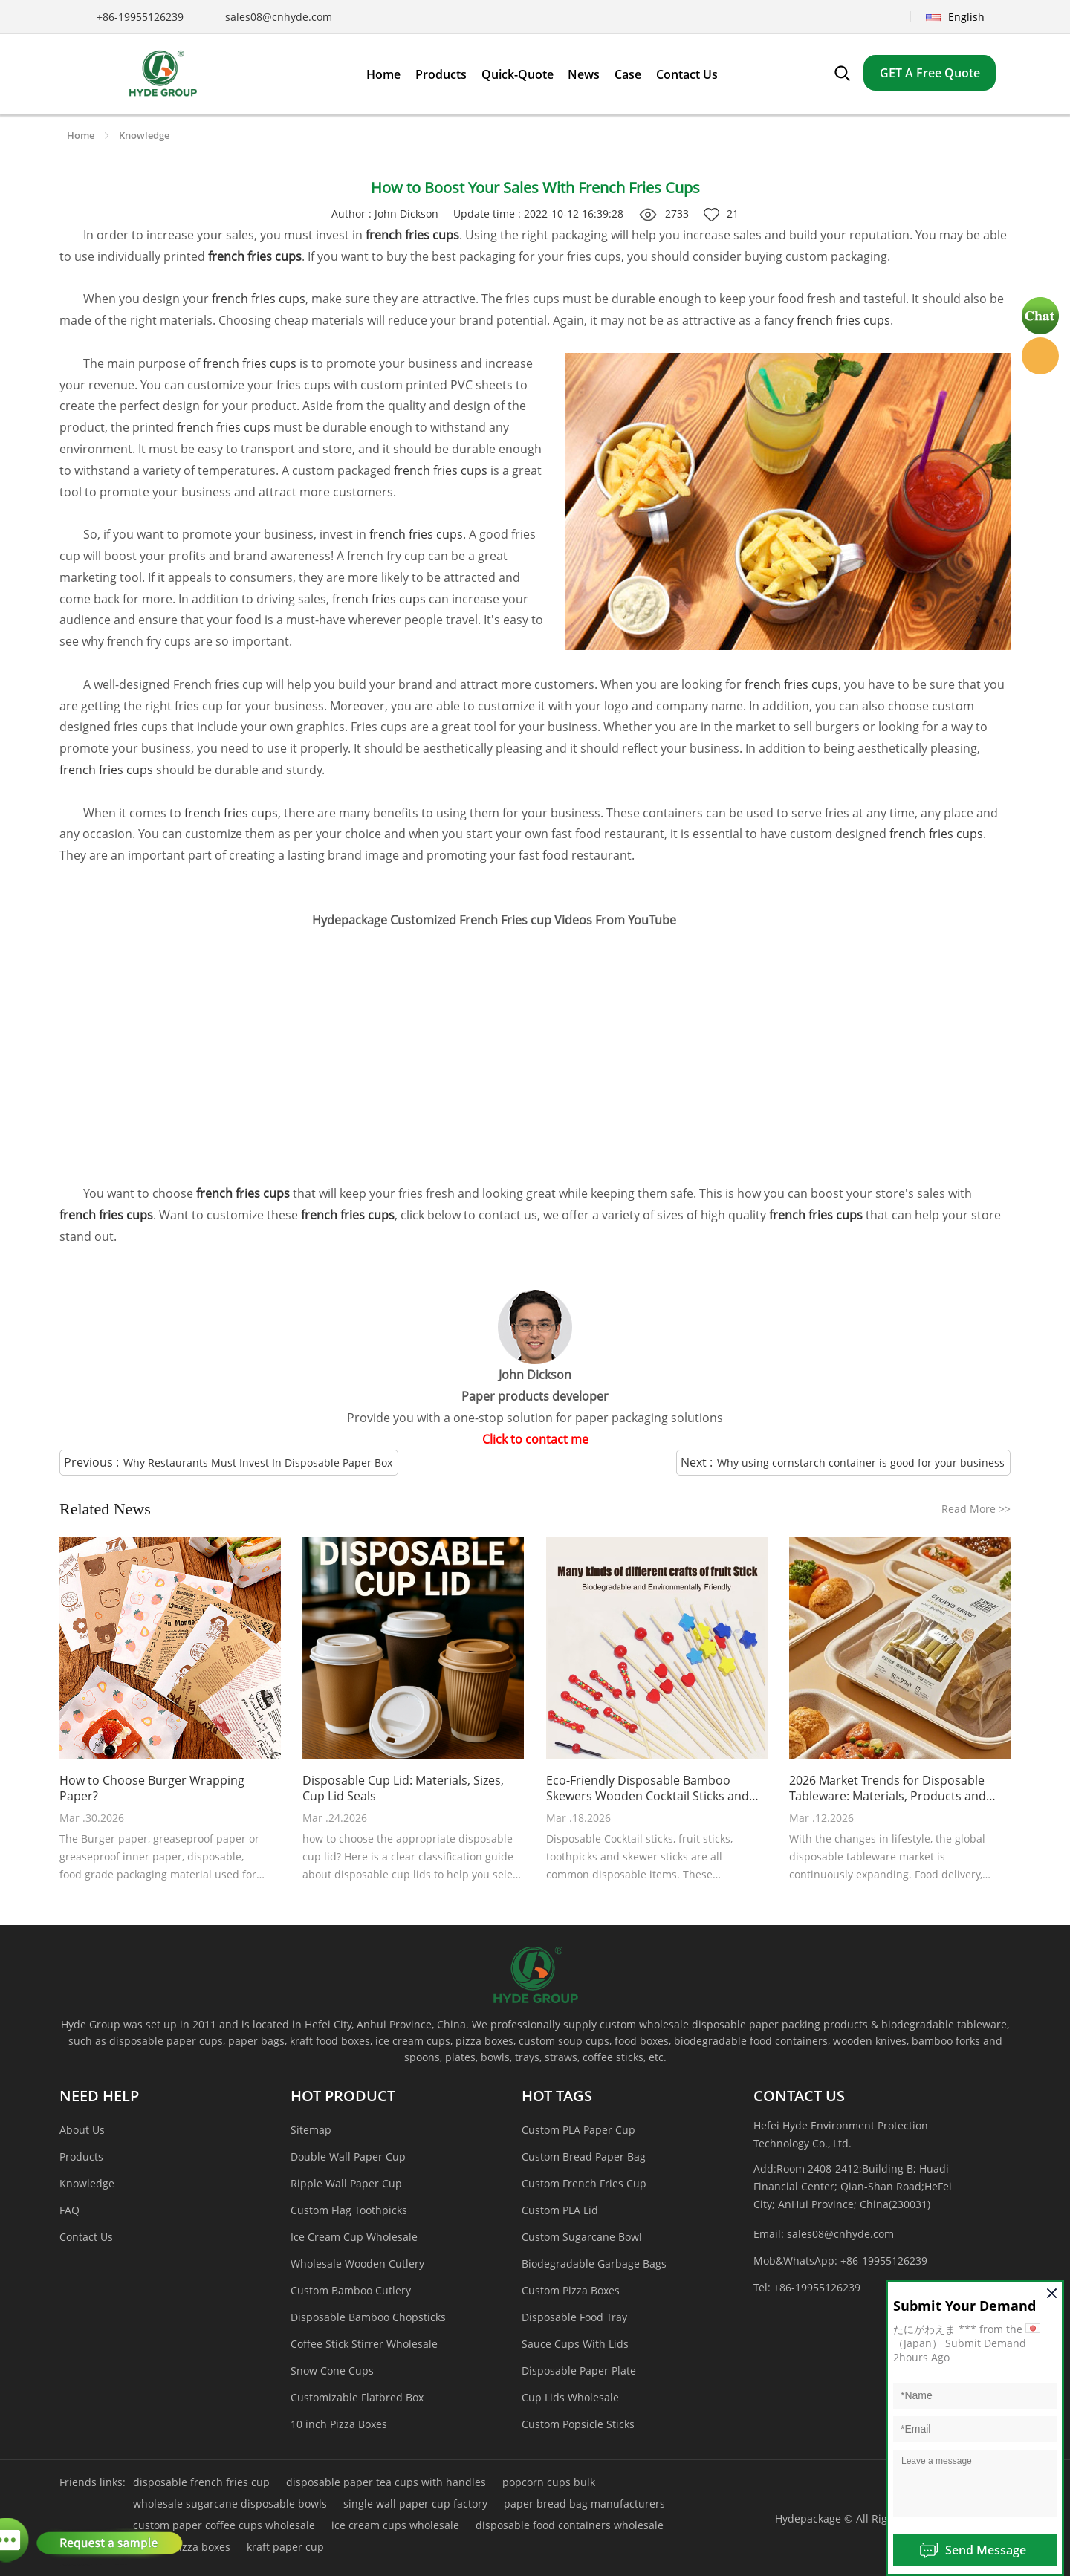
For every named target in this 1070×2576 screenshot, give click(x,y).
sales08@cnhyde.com (278, 17)
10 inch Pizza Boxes (339, 2424)
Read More (976, 1509)
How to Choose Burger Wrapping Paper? (151, 1788)
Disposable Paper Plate (579, 2371)
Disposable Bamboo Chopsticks (368, 2317)
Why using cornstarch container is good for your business (861, 1463)
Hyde (1040, 355)
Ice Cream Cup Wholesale (354, 2237)
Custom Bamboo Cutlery (351, 2290)
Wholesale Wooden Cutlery (357, 2264)
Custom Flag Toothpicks (349, 2210)
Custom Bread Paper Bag (584, 2157)
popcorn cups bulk (548, 2482)
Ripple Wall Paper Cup (346, 2183)
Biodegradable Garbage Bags (594, 2264)
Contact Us (86, 2237)
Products (81, 2157)
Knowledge (144, 135)
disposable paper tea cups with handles (386, 2482)
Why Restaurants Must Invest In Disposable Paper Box (257, 1463)
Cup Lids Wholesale (570, 2397)
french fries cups (258, 299)
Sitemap (311, 2130)
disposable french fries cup (201, 2482)
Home (80, 135)
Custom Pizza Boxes (571, 2290)
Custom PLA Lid (560, 2210)
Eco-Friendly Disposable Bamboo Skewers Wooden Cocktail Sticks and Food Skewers (647, 1788)
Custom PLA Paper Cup (578, 2130)
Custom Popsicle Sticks (578, 2424)
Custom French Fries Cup (584, 2183)
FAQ (69, 2210)
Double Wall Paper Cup (348, 2157)
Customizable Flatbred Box (357, 2397)
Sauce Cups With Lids (575, 2344)
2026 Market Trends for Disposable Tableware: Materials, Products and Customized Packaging (887, 1788)
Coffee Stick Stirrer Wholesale (364, 2344)
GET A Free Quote (930, 73)
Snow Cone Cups (332, 2371)
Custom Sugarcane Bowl (582, 2237)
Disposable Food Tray (574, 2317)
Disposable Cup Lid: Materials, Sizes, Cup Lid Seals (403, 1788)
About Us (82, 2130)
